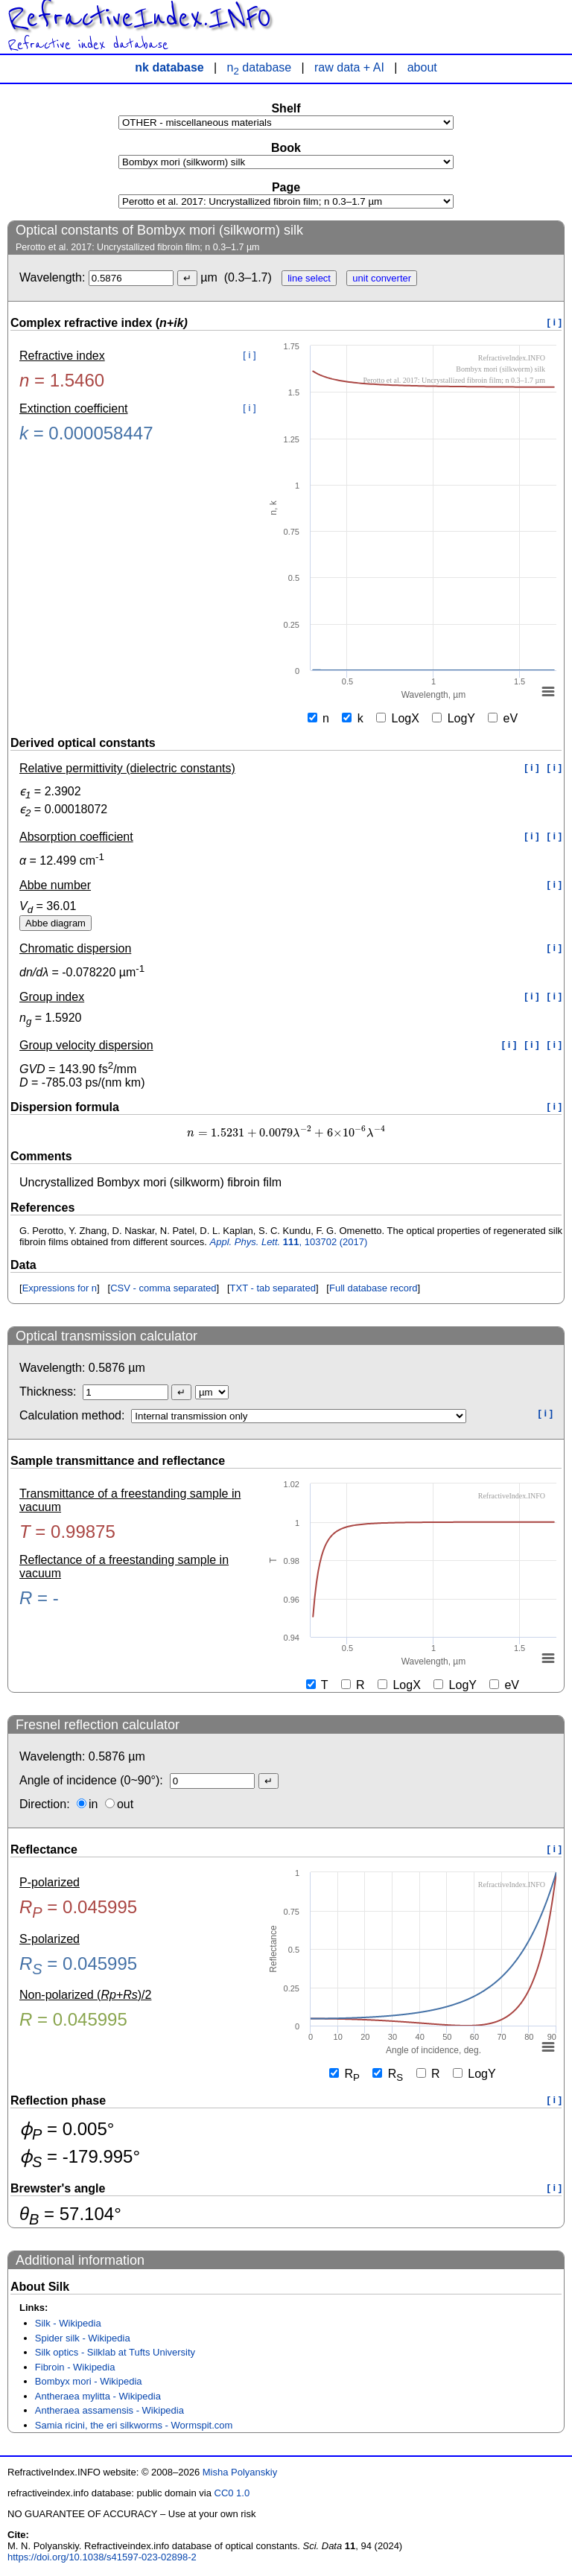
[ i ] (554, 322)
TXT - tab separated (273, 1288)
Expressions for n (59, 1288)
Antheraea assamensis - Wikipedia (109, 2410)
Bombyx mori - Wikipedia (88, 2381)
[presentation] (286, 1133)
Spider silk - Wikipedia (82, 2338)
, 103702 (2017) (289, 1241)
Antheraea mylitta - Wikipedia (98, 2396)
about (422, 67)
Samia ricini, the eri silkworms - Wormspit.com (134, 2425)
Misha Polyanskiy (240, 2472)
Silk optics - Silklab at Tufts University (115, 2352)
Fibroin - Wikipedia (75, 2367)
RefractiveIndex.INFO (139, 18)
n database (259, 67)
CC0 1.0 (232, 2493)
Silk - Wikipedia (68, 2323)
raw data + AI (349, 67)
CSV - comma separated (163, 1288)
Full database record (373, 1288)
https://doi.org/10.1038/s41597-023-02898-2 (102, 2557)
